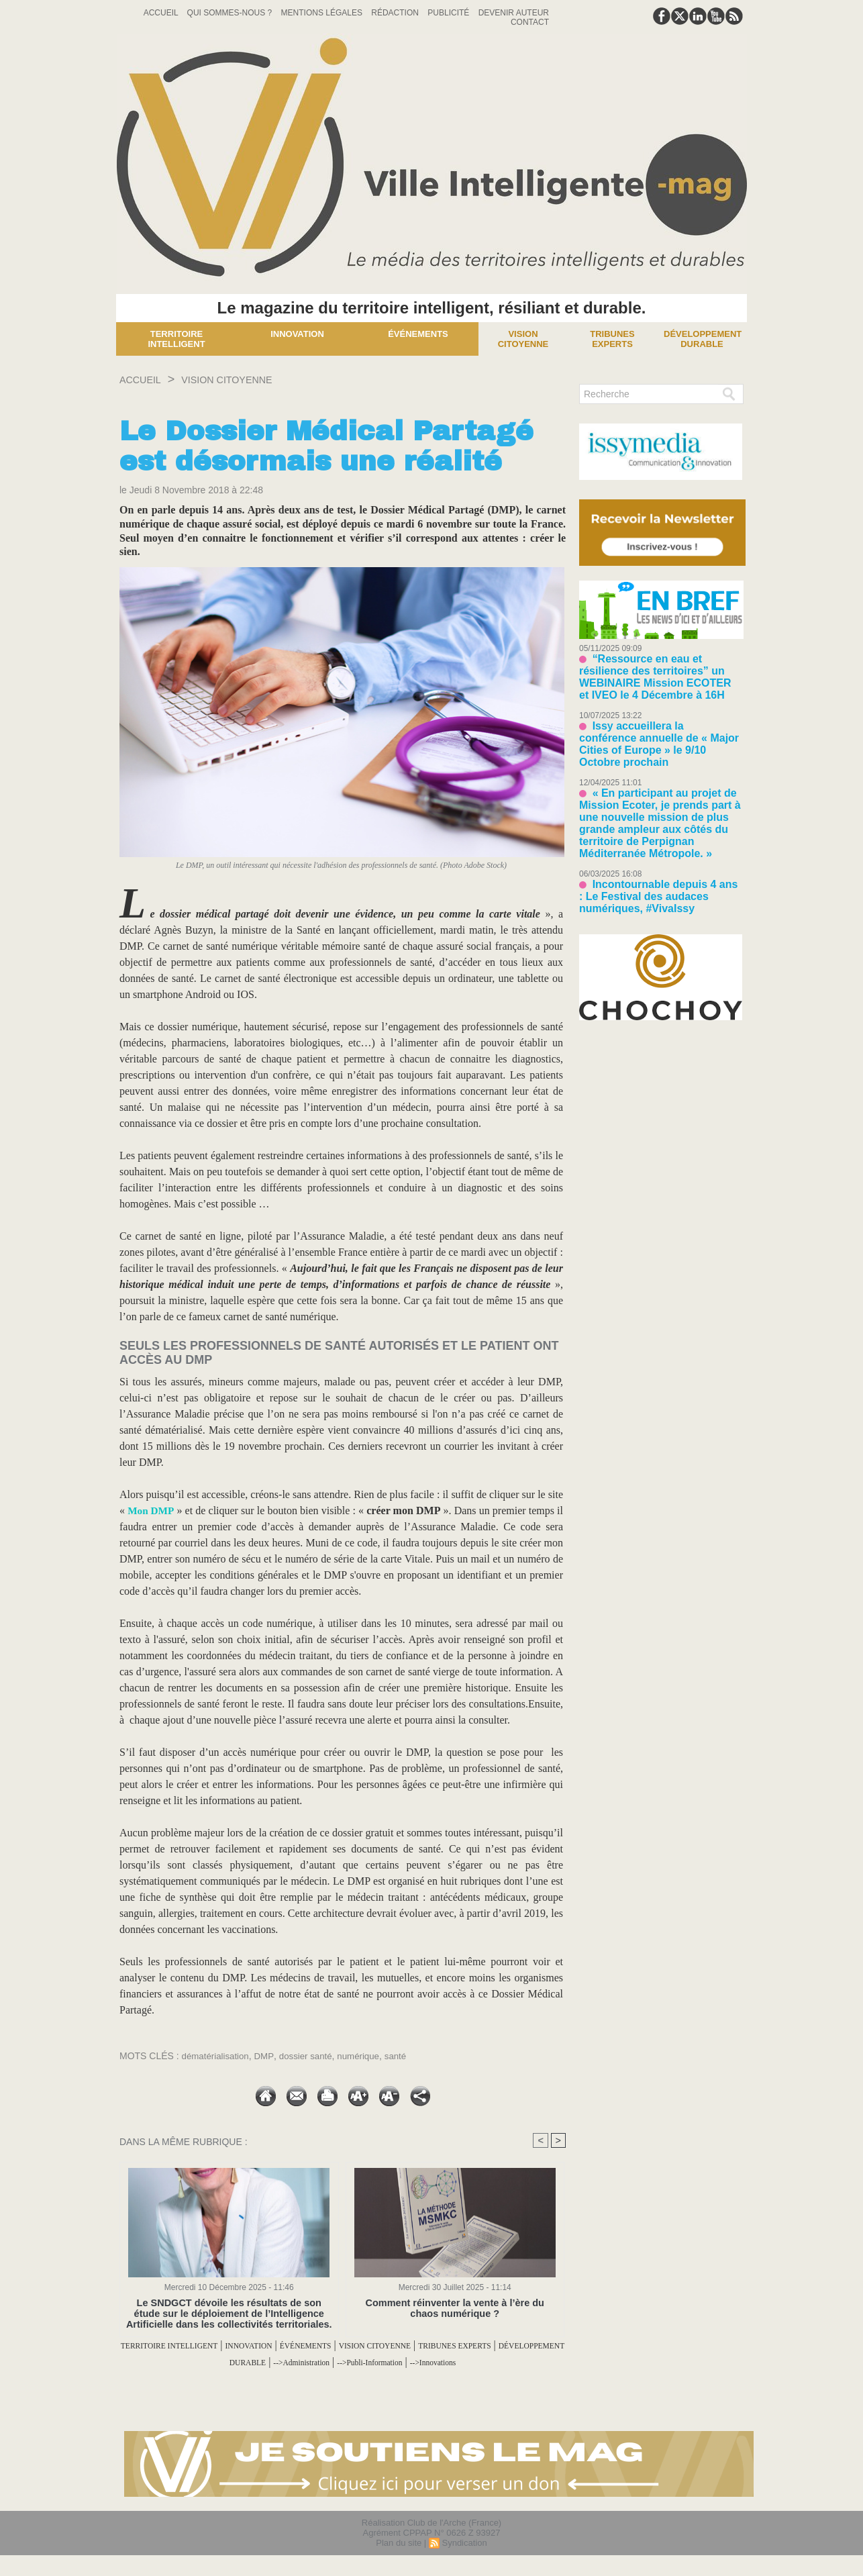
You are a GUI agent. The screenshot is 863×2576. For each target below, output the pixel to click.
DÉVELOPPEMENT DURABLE (302, 2361)
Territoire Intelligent (176, 339)
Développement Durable (703, 339)
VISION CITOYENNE (249, 379)
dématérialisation (217, 2055)
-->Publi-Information (513, 2361)
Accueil (162, 12)
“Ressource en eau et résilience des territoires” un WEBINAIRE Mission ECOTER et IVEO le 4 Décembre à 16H (660, 668)
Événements (418, 334)
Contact (530, 22)
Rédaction (396, 12)
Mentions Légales (323, 12)
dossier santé (310, 2055)
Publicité (449, 12)
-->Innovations (342, 2377)
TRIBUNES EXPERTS (172, 2361)
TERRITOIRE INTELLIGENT (210, 2345)
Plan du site (398, 2558)
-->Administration (422, 2361)
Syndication (464, 2558)
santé (404, 2055)
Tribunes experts (612, 339)
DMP (267, 2055)
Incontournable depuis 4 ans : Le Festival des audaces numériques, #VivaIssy (654, 835)
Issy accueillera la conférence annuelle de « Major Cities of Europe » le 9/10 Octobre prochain (658, 717)
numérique (366, 2055)
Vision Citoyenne (523, 339)
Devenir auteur (513, 12)
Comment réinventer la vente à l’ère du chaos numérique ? (455, 2308)
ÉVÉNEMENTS (394, 2345)
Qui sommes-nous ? (230, 12)
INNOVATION (317, 2345)
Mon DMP (152, 1510)
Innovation (297, 334)
